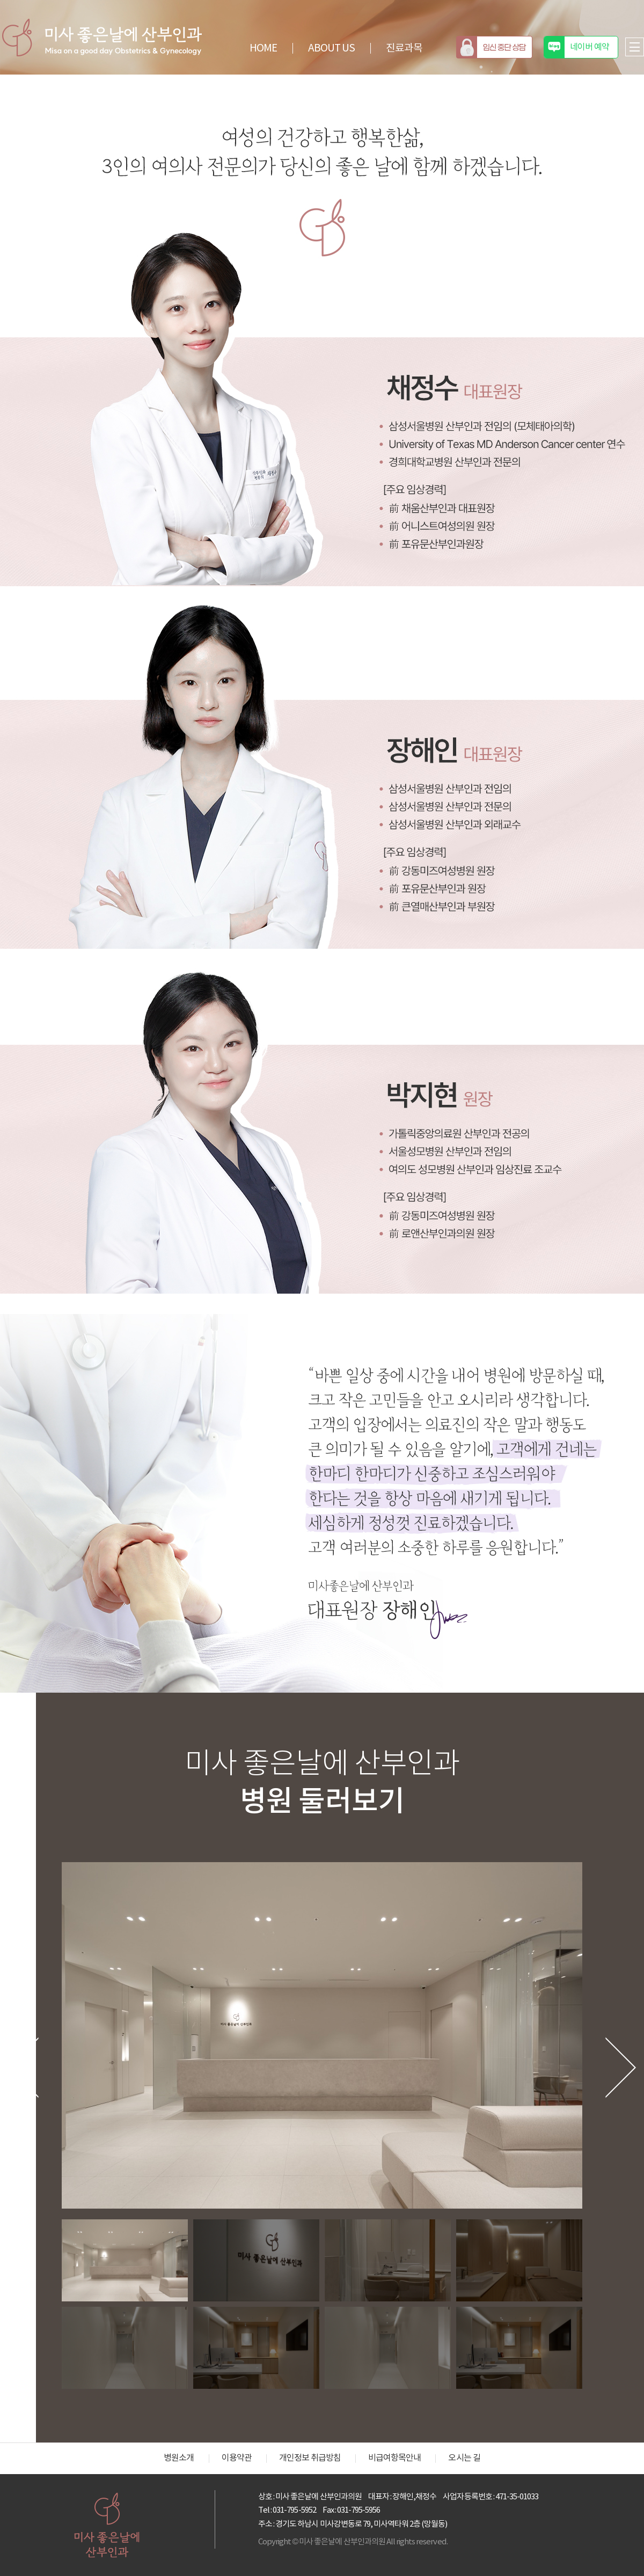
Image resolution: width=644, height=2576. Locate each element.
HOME (263, 48)
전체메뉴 (634, 47)
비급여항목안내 (394, 2458)
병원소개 (179, 2458)
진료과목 (404, 48)
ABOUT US (331, 48)
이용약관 (237, 2458)
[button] (35, 2067)
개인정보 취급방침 (310, 2458)
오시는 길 (464, 2458)
